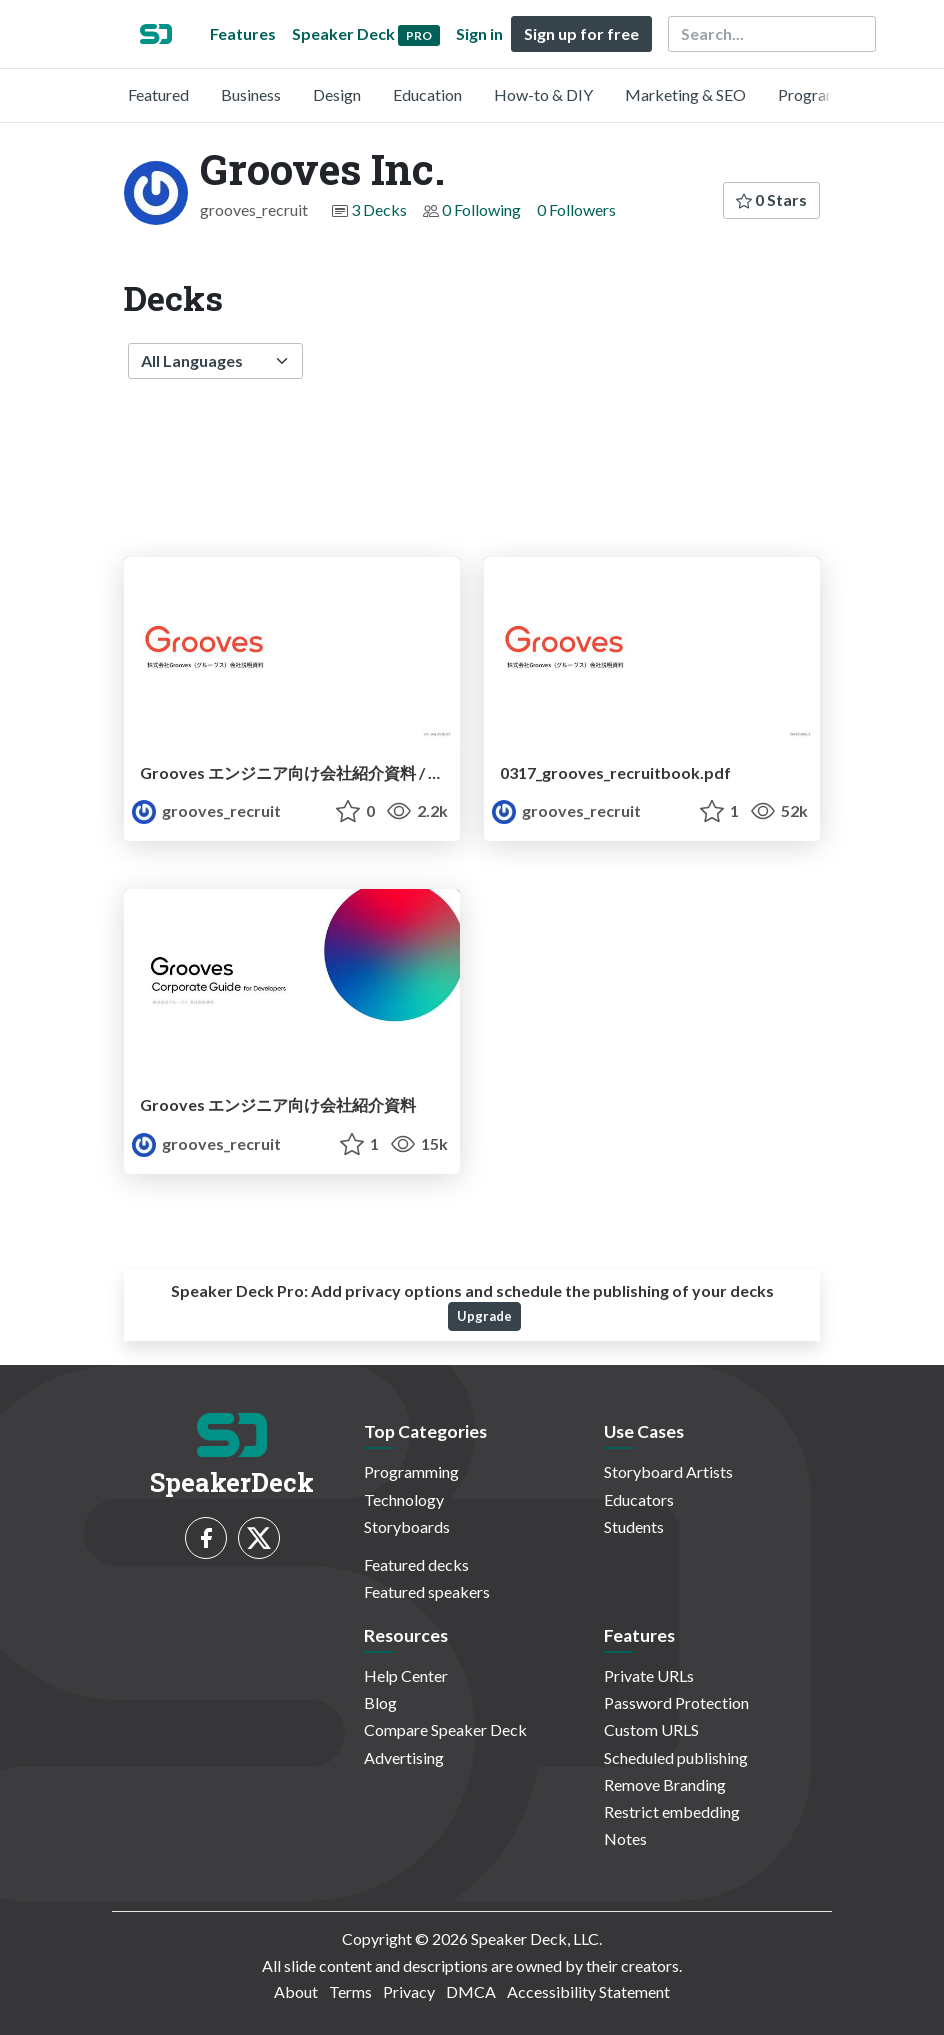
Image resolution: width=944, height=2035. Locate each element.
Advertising (404, 1757)
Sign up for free (581, 33)
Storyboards (407, 1526)
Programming (825, 94)
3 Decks (379, 209)
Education (427, 94)
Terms (350, 1991)
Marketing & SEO (685, 94)
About (296, 1991)
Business (251, 94)
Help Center (406, 1675)
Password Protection (676, 1702)
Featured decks (416, 1564)
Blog (380, 1702)
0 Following (481, 209)
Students (634, 1526)
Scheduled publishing (676, 1757)
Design (337, 94)
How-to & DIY (543, 94)
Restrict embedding (672, 1811)
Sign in (479, 33)
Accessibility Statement (588, 1991)
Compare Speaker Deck (445, 1729)
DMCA (471, 1991)
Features (243, 33)
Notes (625, 1838)
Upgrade (484, 1316)
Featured (158, 94)
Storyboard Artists (668, 1471)
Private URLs (649, 1675)
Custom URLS (651, 1729)
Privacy (409, 1991)
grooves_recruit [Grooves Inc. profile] (206, 810)
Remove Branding (665, 1784)
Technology (404, 1499)
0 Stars (771, 199)
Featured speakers (427, 1591)
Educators (639, 1499)
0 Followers (576, 209)
